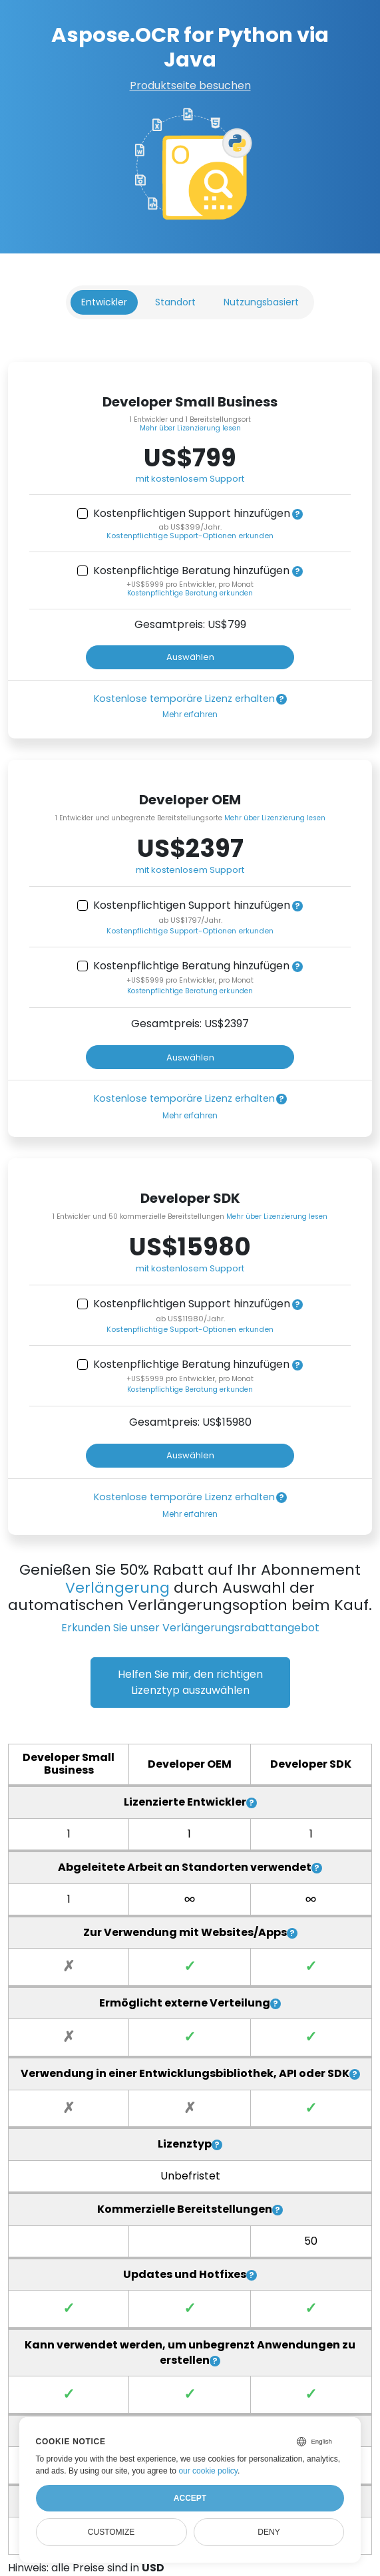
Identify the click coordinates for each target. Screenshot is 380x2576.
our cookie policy (208, 2471)
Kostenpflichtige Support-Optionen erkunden (190, 535)
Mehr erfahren (190, 714)
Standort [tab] (175, 302)
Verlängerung (117, 1587)
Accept (190, 2498)
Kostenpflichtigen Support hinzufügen (191, 513)
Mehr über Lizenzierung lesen (190, 428)
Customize (111, 2532)
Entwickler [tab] (104, 302)
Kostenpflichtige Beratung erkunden (190, 593)
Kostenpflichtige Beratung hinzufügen (191, 570)
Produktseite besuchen (190, 85)
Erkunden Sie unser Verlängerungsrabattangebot (190, 1627)
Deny (269, 2532)
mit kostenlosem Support (190, 478)
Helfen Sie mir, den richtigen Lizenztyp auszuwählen (190, 1682)
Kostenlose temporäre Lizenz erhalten (184, 698)
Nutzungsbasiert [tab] (261, 302)
